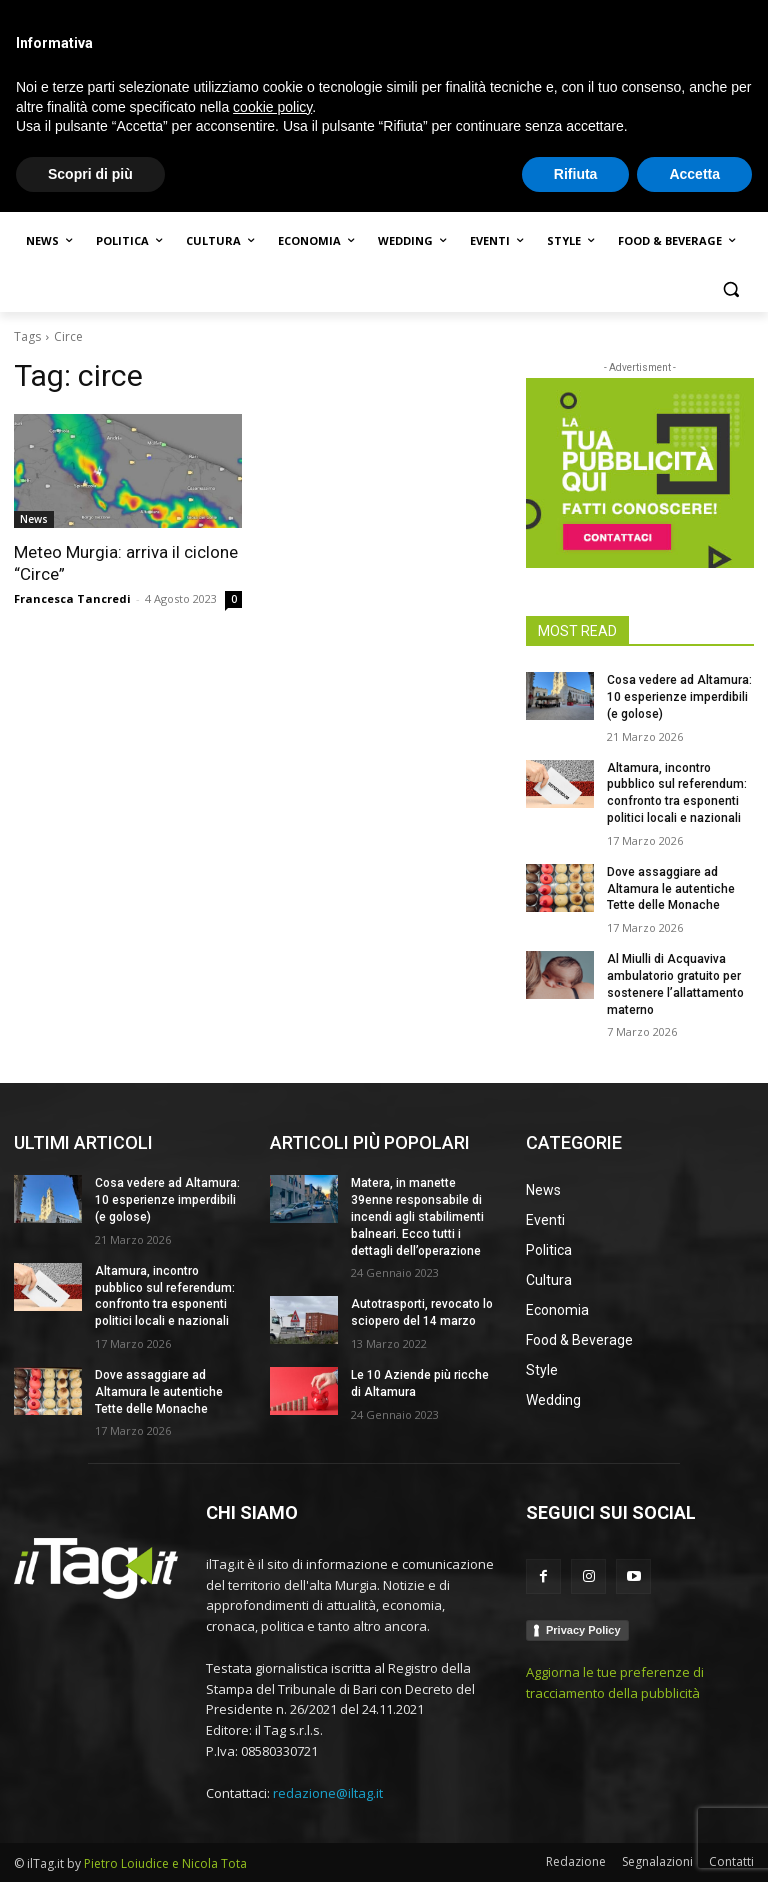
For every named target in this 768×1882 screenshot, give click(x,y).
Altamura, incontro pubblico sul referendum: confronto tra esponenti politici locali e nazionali (165, 1296)
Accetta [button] (694, 1843)
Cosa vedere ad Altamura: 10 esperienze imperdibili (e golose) (679, 697)
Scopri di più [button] (90, 1843)
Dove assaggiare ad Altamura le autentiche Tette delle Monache (671, 889)
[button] (730, 289)
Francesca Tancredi (72, 598)
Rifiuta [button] (576, 1843)
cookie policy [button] (272, 1776)
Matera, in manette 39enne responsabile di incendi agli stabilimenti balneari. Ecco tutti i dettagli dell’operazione (417, 1216)
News (34, 519)
